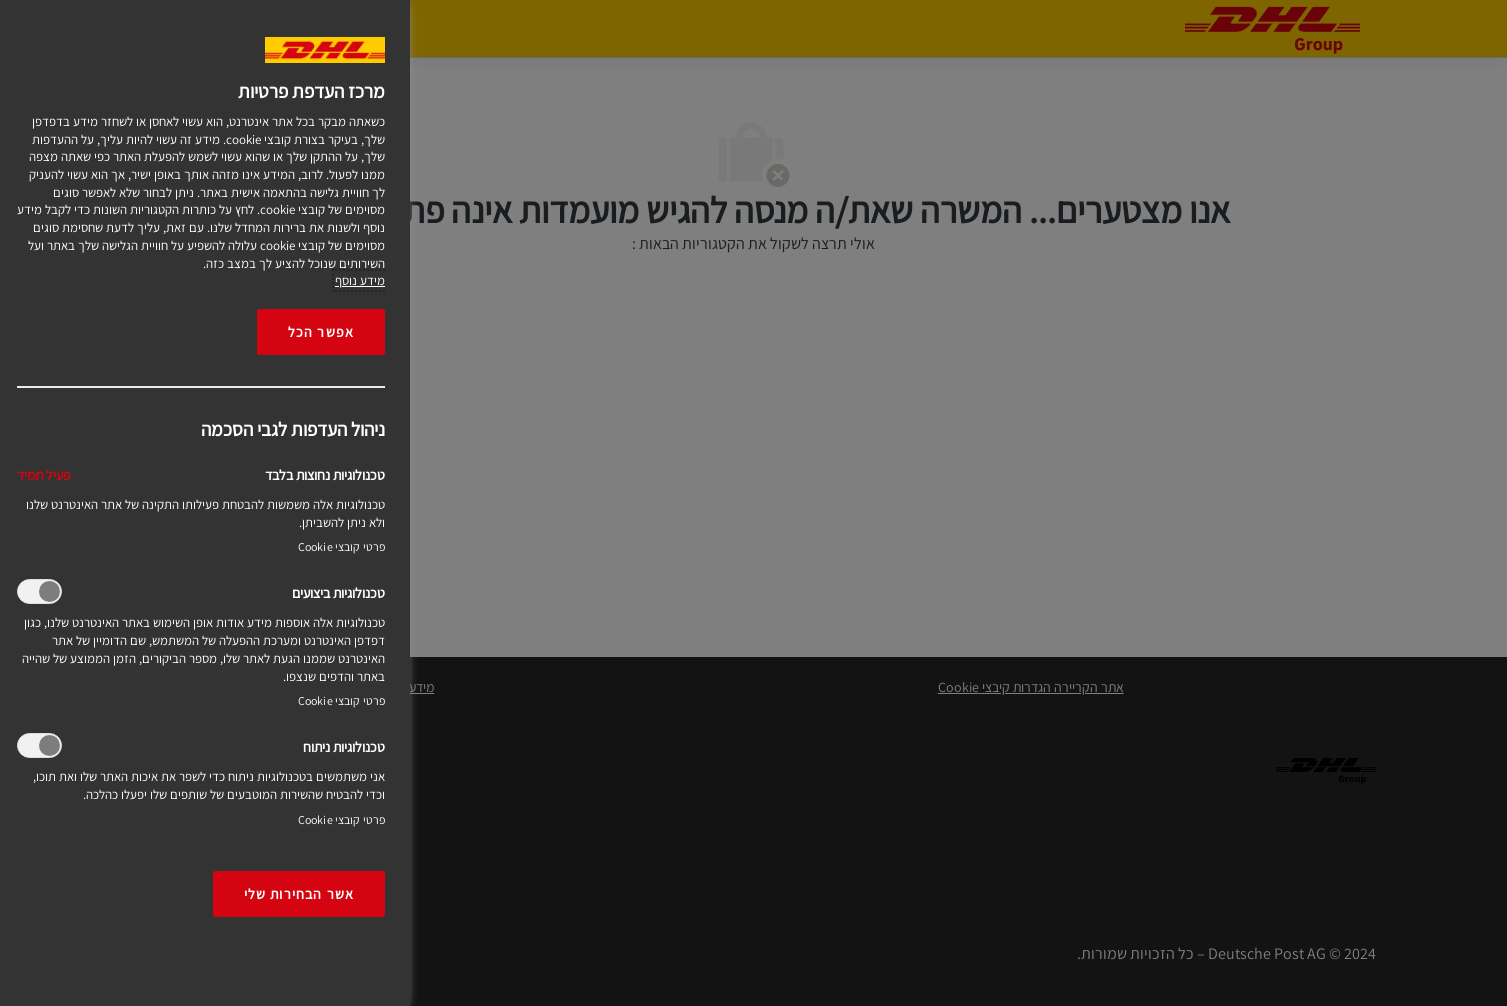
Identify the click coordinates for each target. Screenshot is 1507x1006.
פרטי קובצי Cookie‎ (341, 546)
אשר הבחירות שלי (299, 893)
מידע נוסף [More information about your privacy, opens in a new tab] (360, 280)
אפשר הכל (321, 331)
